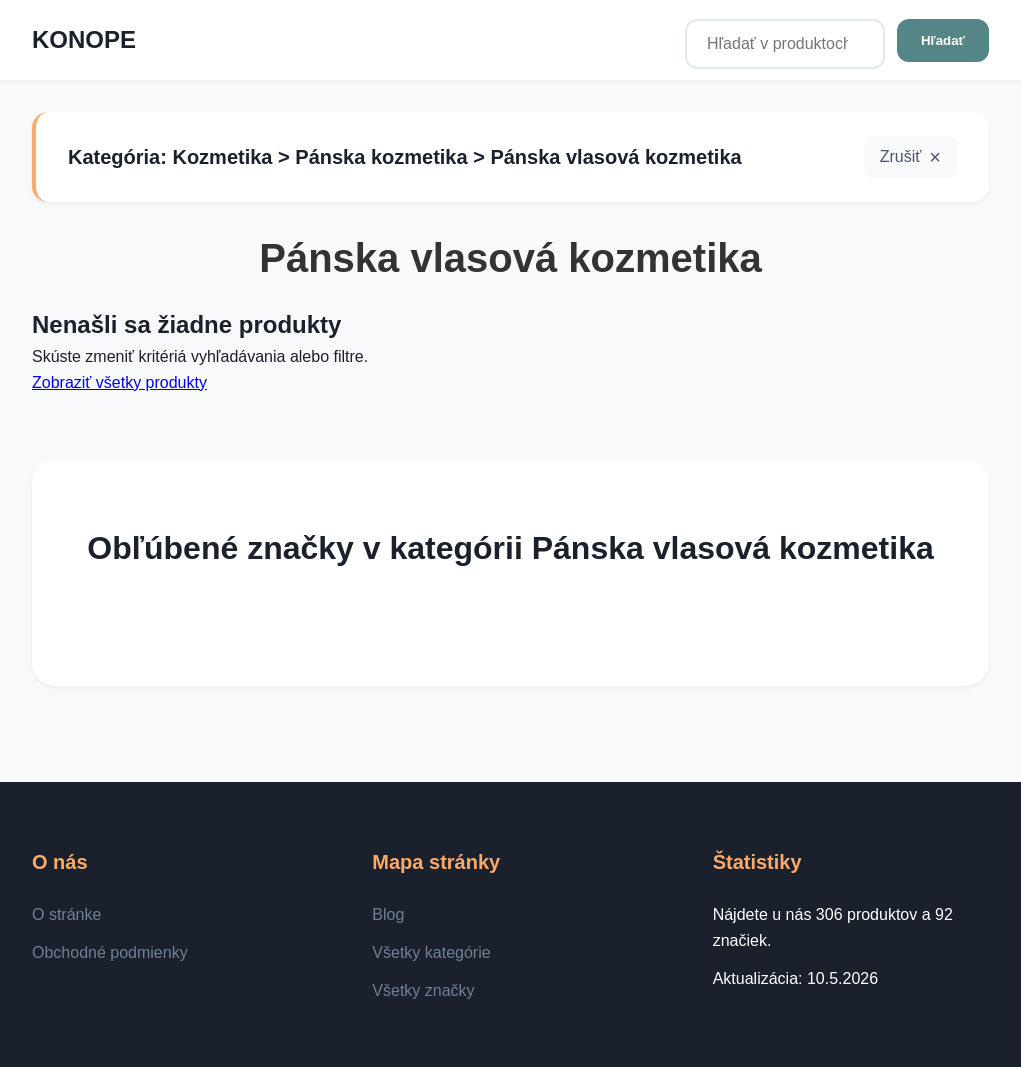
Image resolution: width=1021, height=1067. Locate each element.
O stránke (66, 914)
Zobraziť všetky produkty (119, 382)
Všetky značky (423, 990)
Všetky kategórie (431, 952)
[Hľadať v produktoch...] (785, 44)
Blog (388, 914)
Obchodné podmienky (110, 952)
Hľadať (943, 40)
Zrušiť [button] (901, 156)
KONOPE (84, 39)
